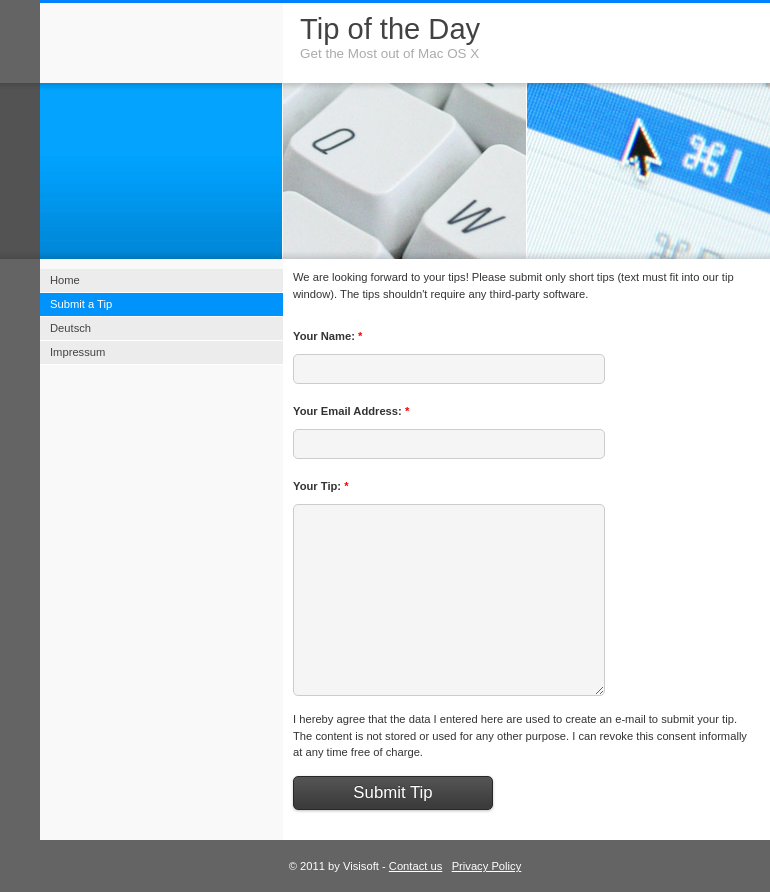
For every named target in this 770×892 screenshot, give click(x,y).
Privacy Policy (487, 866)
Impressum (77, 352)
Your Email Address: (351, 411)
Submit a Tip (81, 304)
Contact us (415, 866)
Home (65, 280)
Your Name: (327, 336)
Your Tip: (321, 486)
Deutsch (70, 328)
